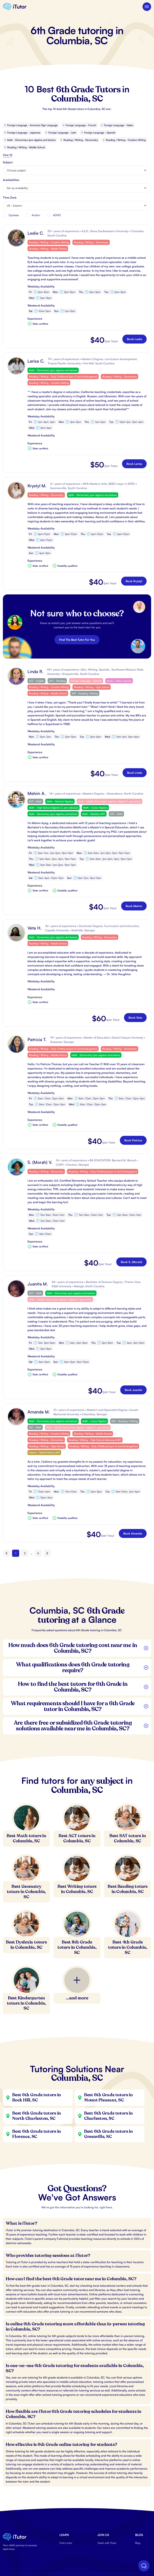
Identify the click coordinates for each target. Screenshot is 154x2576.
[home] (14, 6)
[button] (146, 6)
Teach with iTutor (106, 2542)
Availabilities (11, 180)
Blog (137, 2542)
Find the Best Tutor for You (77, 639)
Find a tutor (65, 2542)
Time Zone (10, 197)
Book (134, 339)
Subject (8, 162)
